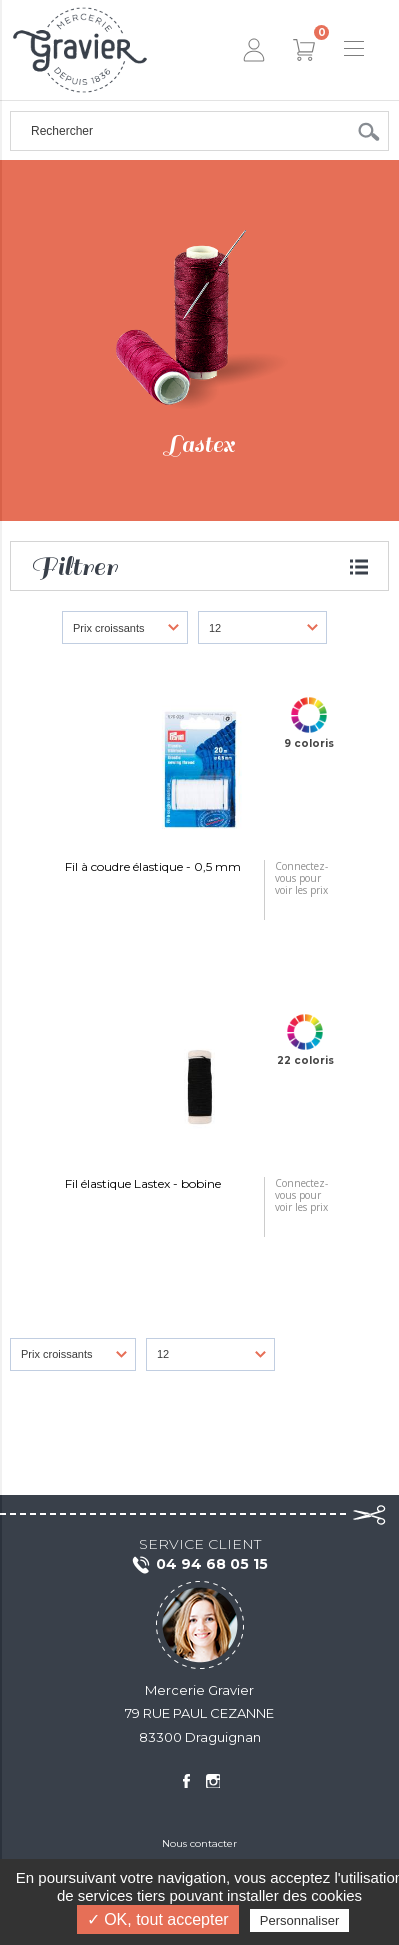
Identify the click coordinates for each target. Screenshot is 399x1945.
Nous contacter (199, 1843)
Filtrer (74, 566)
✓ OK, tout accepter (158, 1919)
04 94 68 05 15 (199, 1565)
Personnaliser (300, 1920)
